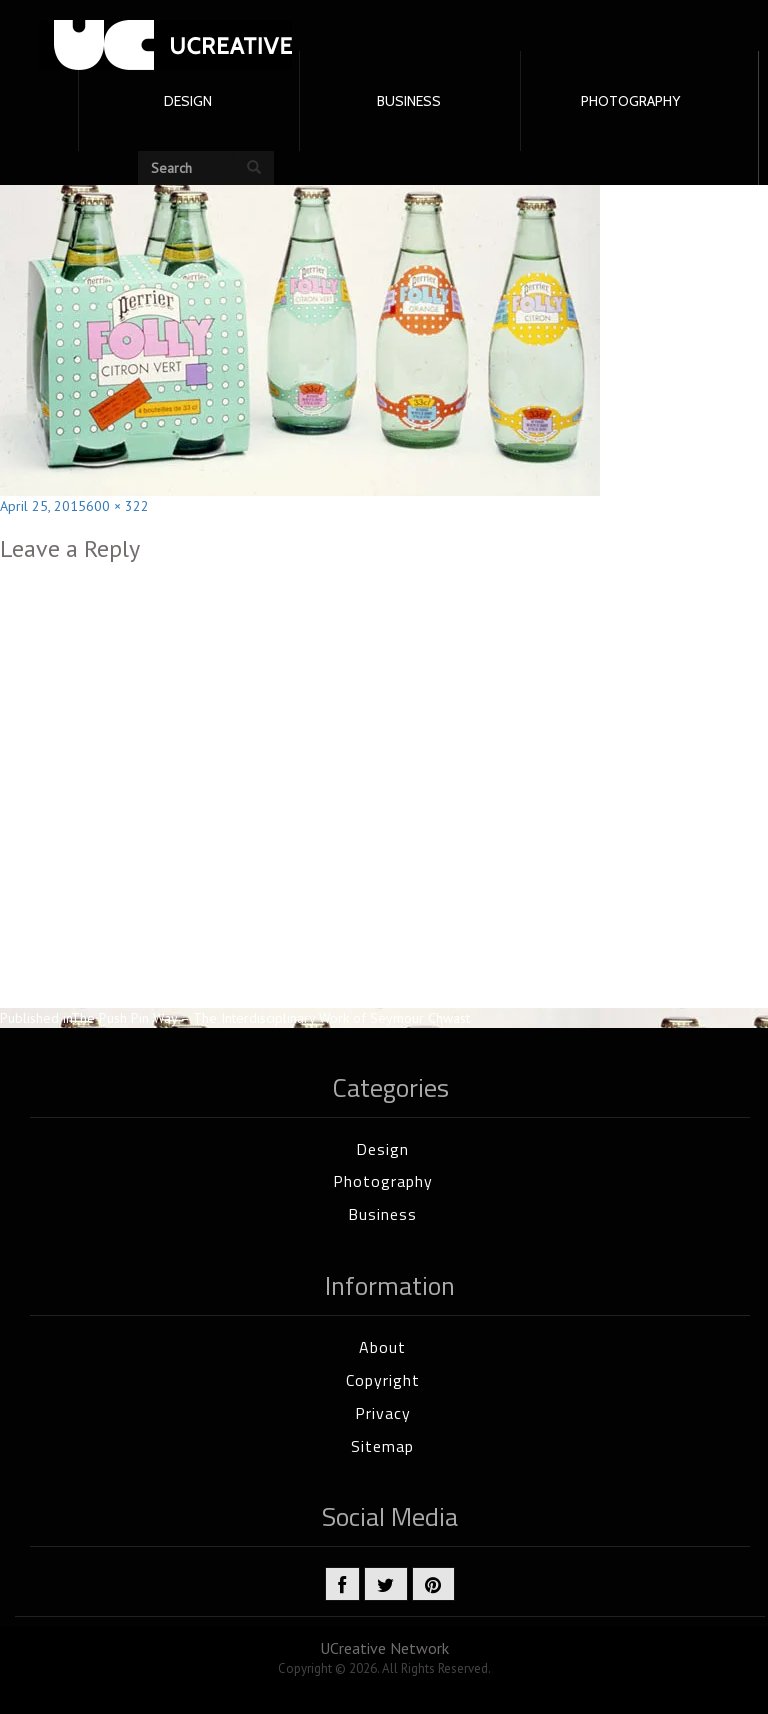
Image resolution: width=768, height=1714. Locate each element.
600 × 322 (117, 506)
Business (382, 1214)
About (382, 1347)
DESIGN (188, 101)
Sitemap (382, 1446)
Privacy (383, 1413)
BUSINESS (409, 101)
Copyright (383, 1380)
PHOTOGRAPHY (630, 101)
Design (382, 1149)
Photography (383, 1181)
